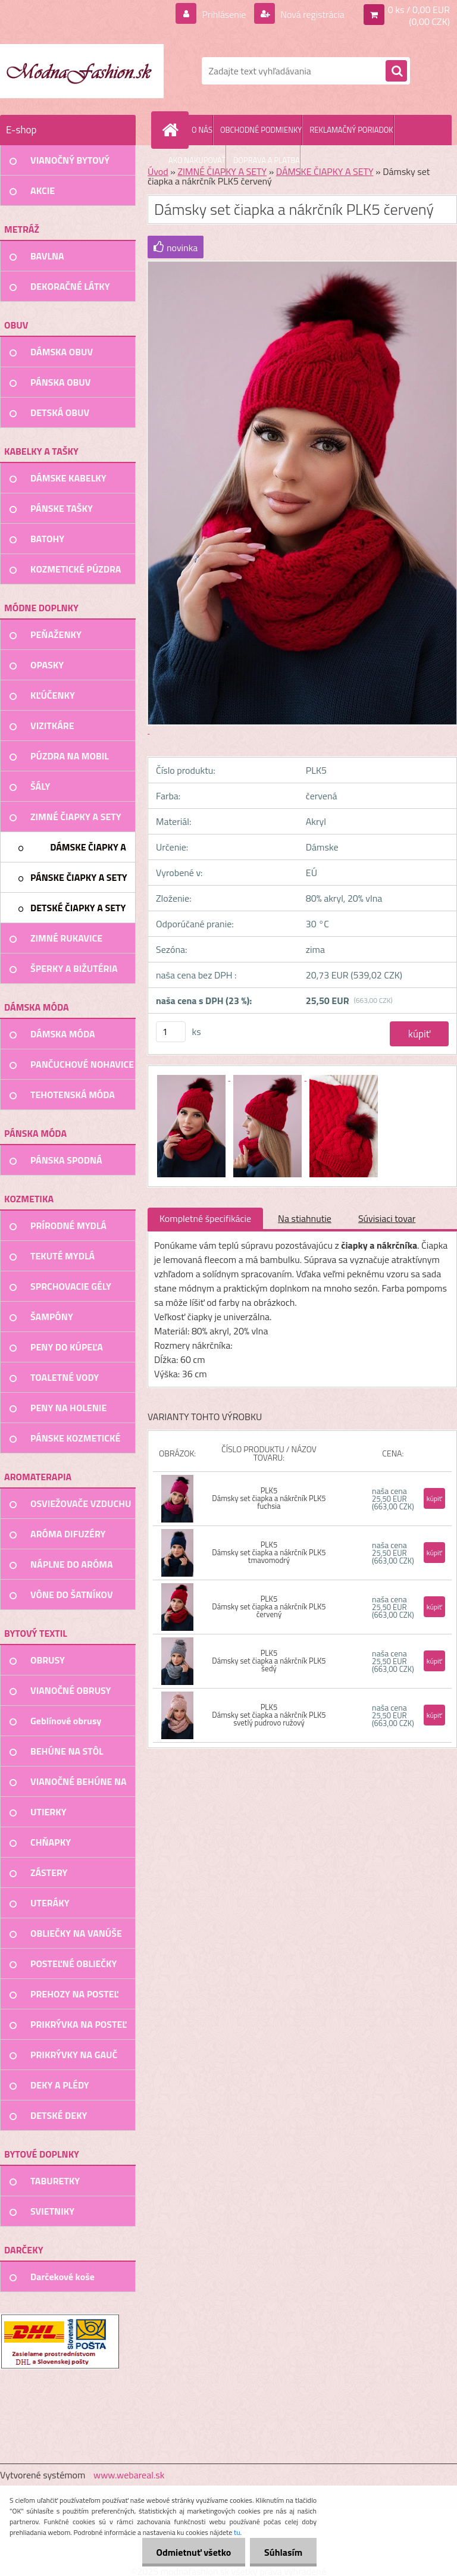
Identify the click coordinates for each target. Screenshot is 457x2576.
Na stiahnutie (304, 1218)
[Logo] (82, 71)
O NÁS (202, 130)
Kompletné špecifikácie (205, 1218)
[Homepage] (172, 130)
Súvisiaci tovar (386, 1218)
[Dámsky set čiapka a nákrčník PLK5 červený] (192, 1077)
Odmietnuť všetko (191, 2552)
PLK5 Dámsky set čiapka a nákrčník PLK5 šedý (268, 1660)
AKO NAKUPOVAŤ (197, 160)
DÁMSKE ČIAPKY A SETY (325, 171)
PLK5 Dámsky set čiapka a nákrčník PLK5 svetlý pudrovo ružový (268, 1714)
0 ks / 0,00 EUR (419, 9)
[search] (396, 71)
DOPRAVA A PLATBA (266, 160)
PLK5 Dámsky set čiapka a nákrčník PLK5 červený (268, 1606)
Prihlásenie (224, 14)
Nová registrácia (311, 14)
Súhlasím (283, 2552)
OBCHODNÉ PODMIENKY (261, 130)
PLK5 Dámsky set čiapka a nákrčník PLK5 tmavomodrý (268, 1552)
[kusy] (171, 1031)
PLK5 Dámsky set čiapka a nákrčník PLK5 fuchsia (268, 1498)
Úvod (158, 171)
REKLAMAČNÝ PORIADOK (351, 130)
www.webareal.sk (129, 2475)
